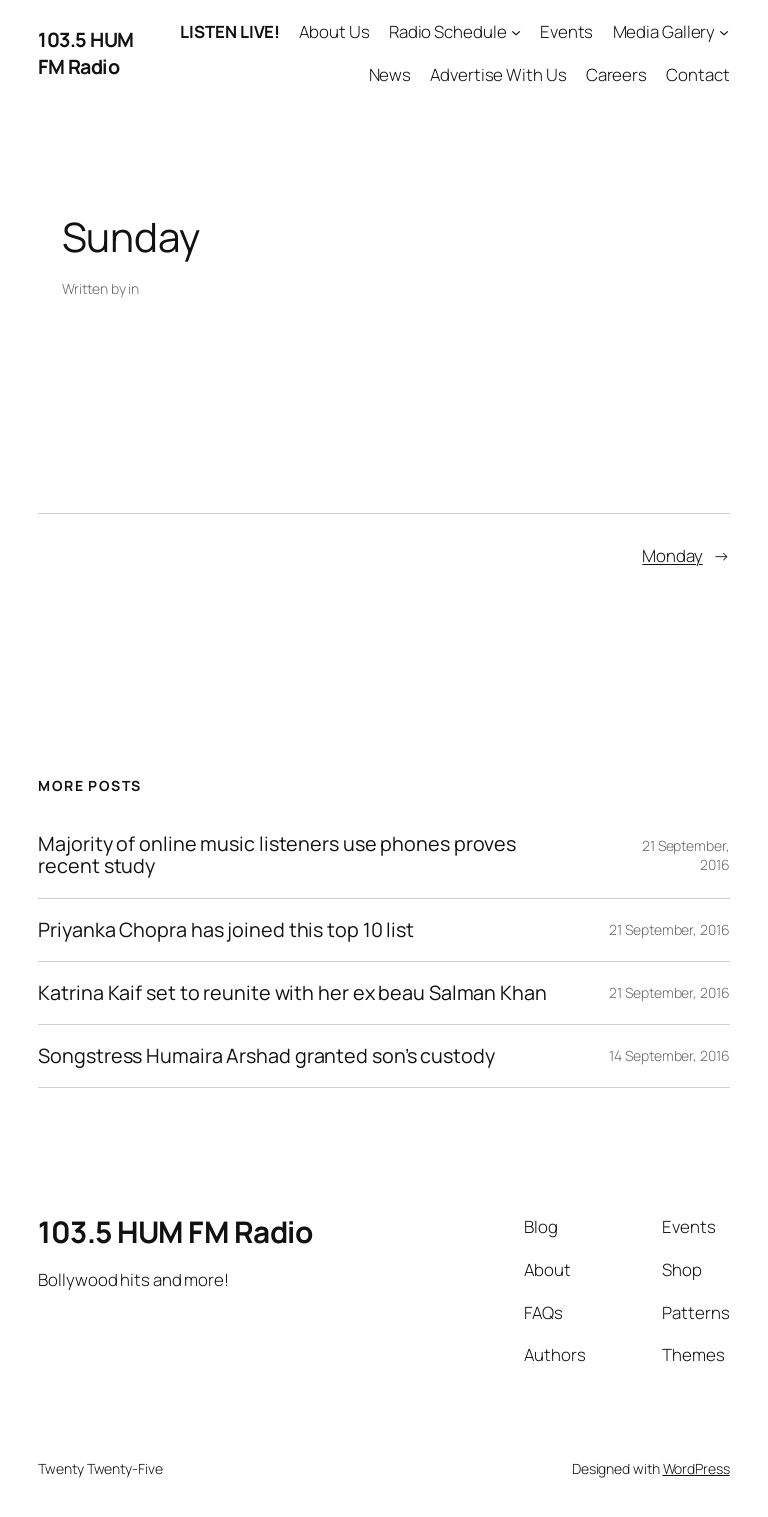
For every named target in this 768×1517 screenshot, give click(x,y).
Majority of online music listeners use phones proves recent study (277, 855)
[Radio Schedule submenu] (516, 32)
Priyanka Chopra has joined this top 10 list (226, 930)
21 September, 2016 (669, 929)
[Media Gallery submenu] (724, 32)
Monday (672, 555)
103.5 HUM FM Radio (86, 53)
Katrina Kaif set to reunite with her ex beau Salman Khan (292, 993)
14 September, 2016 (669, 1055)
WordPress (696, 1468)
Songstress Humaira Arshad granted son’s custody (266, 1056)
